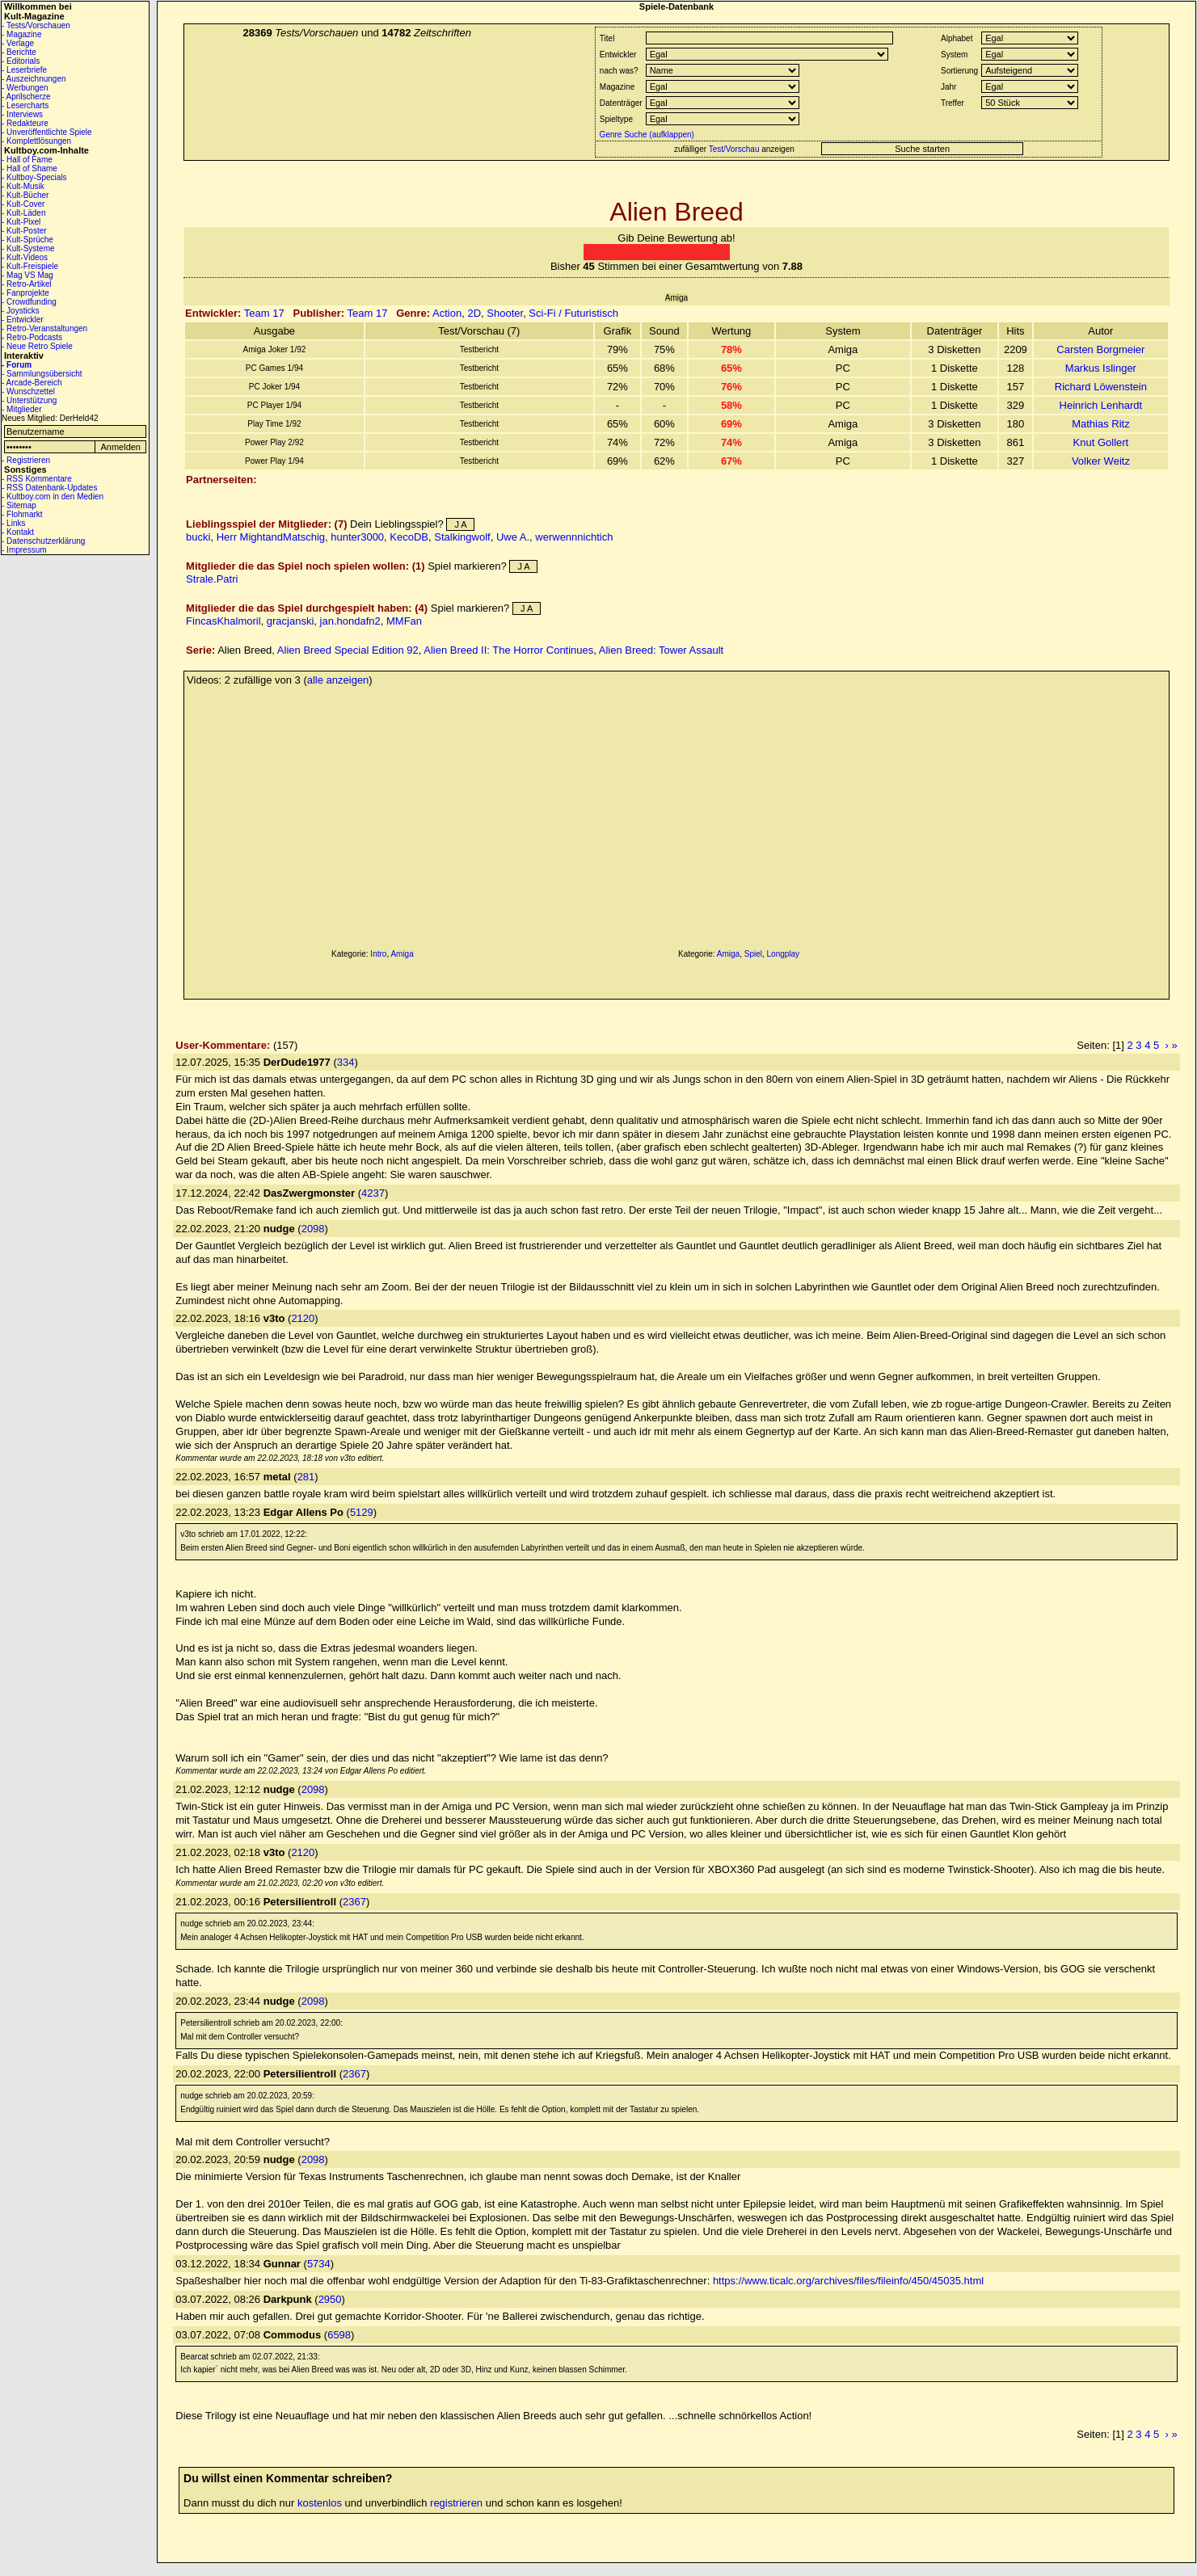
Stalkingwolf (462, 537)
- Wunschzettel (28, 391)
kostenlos (319, 2503)
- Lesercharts (25, 105)
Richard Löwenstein (1101, 387)
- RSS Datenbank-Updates (49, 487)
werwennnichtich (574, 537)
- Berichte (19, 52)
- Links (13, 523)
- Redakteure (25, 123)
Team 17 (264, 313)
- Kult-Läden (23, 212)
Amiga (401, 953)
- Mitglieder (21, 409)
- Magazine (21, 34)
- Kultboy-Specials (34, 177)
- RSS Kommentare (37, 478)
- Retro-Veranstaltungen (44, 328)
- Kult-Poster (24, 230)
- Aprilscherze (26, 96)
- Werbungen (25, 87)
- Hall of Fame (27, 159)
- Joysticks (21, 310)
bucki (198, 537)
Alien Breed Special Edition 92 (348, 650)
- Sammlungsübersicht (42, 373)
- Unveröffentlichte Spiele (47, 132)
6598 (339, 2335)
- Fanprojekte (25, 292)
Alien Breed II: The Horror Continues (508, 650)
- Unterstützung (29, 400)
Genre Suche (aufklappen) (645, 134)
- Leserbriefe (24, 69)
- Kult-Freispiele (30, 266)
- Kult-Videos (25, 257)
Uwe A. (512, 537)
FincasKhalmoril (223, 621)
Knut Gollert (1101, 442)
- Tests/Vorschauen (36, 25)
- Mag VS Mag (27, 275)
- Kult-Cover (23, 204)
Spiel (753, 953)
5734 (319, 2264)
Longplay (783, 953)
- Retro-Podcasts (32, 337)
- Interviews (22, 114)
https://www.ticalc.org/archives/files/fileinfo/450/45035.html (848, 2281)
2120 (302, 1318)
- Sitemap (19, 505)
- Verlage (18, 43)
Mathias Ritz (1101, 424)
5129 (361, 1512)
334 (346, 1062)
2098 (313, 1229)
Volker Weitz (1101, 461)
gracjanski (290, 621)
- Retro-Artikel (27, 284)
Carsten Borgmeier (1100, 349)
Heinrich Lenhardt (1101, 405)
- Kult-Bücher (25, 195)
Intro (378, 953)
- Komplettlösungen (36, 141)
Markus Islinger (1100, 368)
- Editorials (21, 61)
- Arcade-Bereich (31, 382)
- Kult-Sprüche (27, 239)
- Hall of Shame (29, 168)
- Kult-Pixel (21, 221)
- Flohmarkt (22, 514)
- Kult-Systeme (28, 248)
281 (306, 1477)
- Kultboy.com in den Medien (52, 496)
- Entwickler (23, 319)
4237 (373, 1193)
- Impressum (24, 549)
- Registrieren (26, 460)
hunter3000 (357, 537)
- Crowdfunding (29, 301)
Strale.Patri (212, 579)
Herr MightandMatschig (271, 537)
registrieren (456, 2503)
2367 (354, 1902)
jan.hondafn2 (350, 621)
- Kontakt (18, 532)
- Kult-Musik (23, 186)
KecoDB (409, 537)
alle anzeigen (338, 680)
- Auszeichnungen (34, 78)
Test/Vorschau (734, 149)
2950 (330, 2299)
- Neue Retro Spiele (37, 346)
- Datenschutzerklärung (43, 541)
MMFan (404, 621)
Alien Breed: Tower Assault (661, 650)
